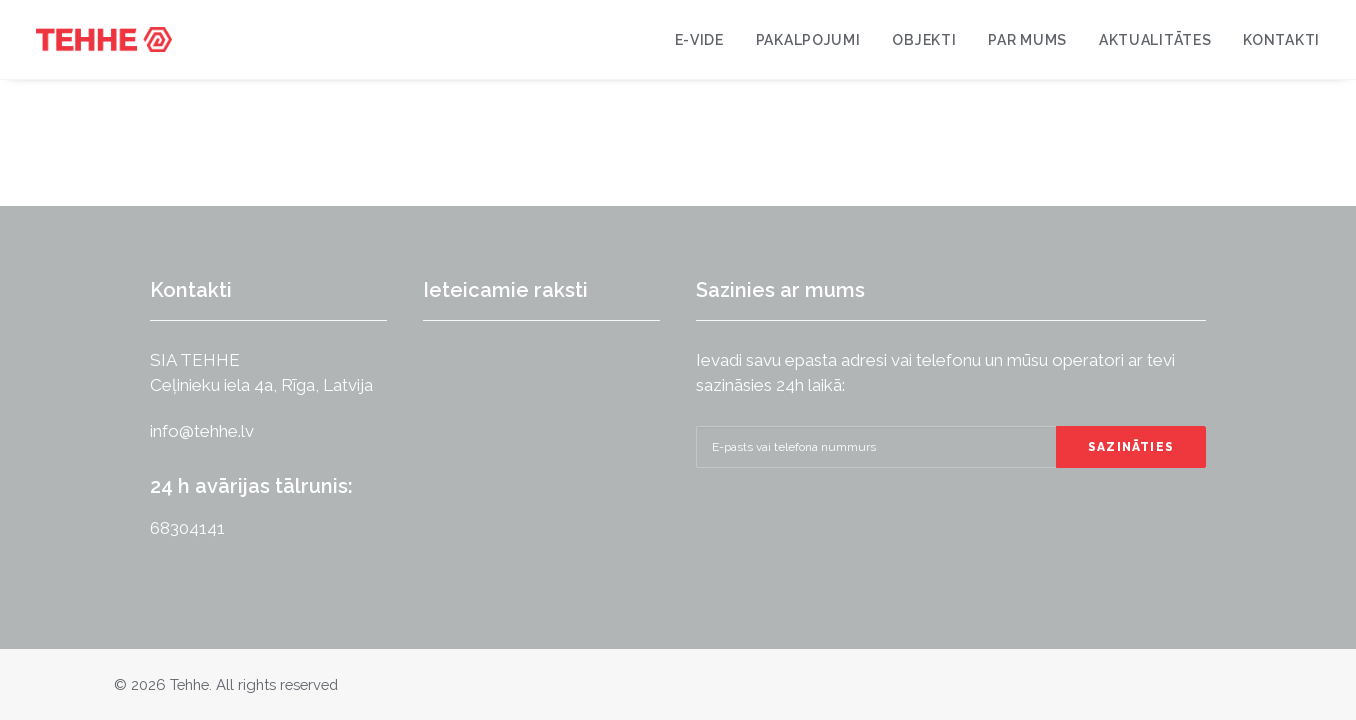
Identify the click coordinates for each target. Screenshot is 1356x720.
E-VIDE (699, 40)
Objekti (924, 40)
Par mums (1027, 40)
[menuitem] (706, 39)
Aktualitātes (1155, 40)
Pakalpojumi (808, 40)
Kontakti (1281, 40)
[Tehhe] (104, 39)
